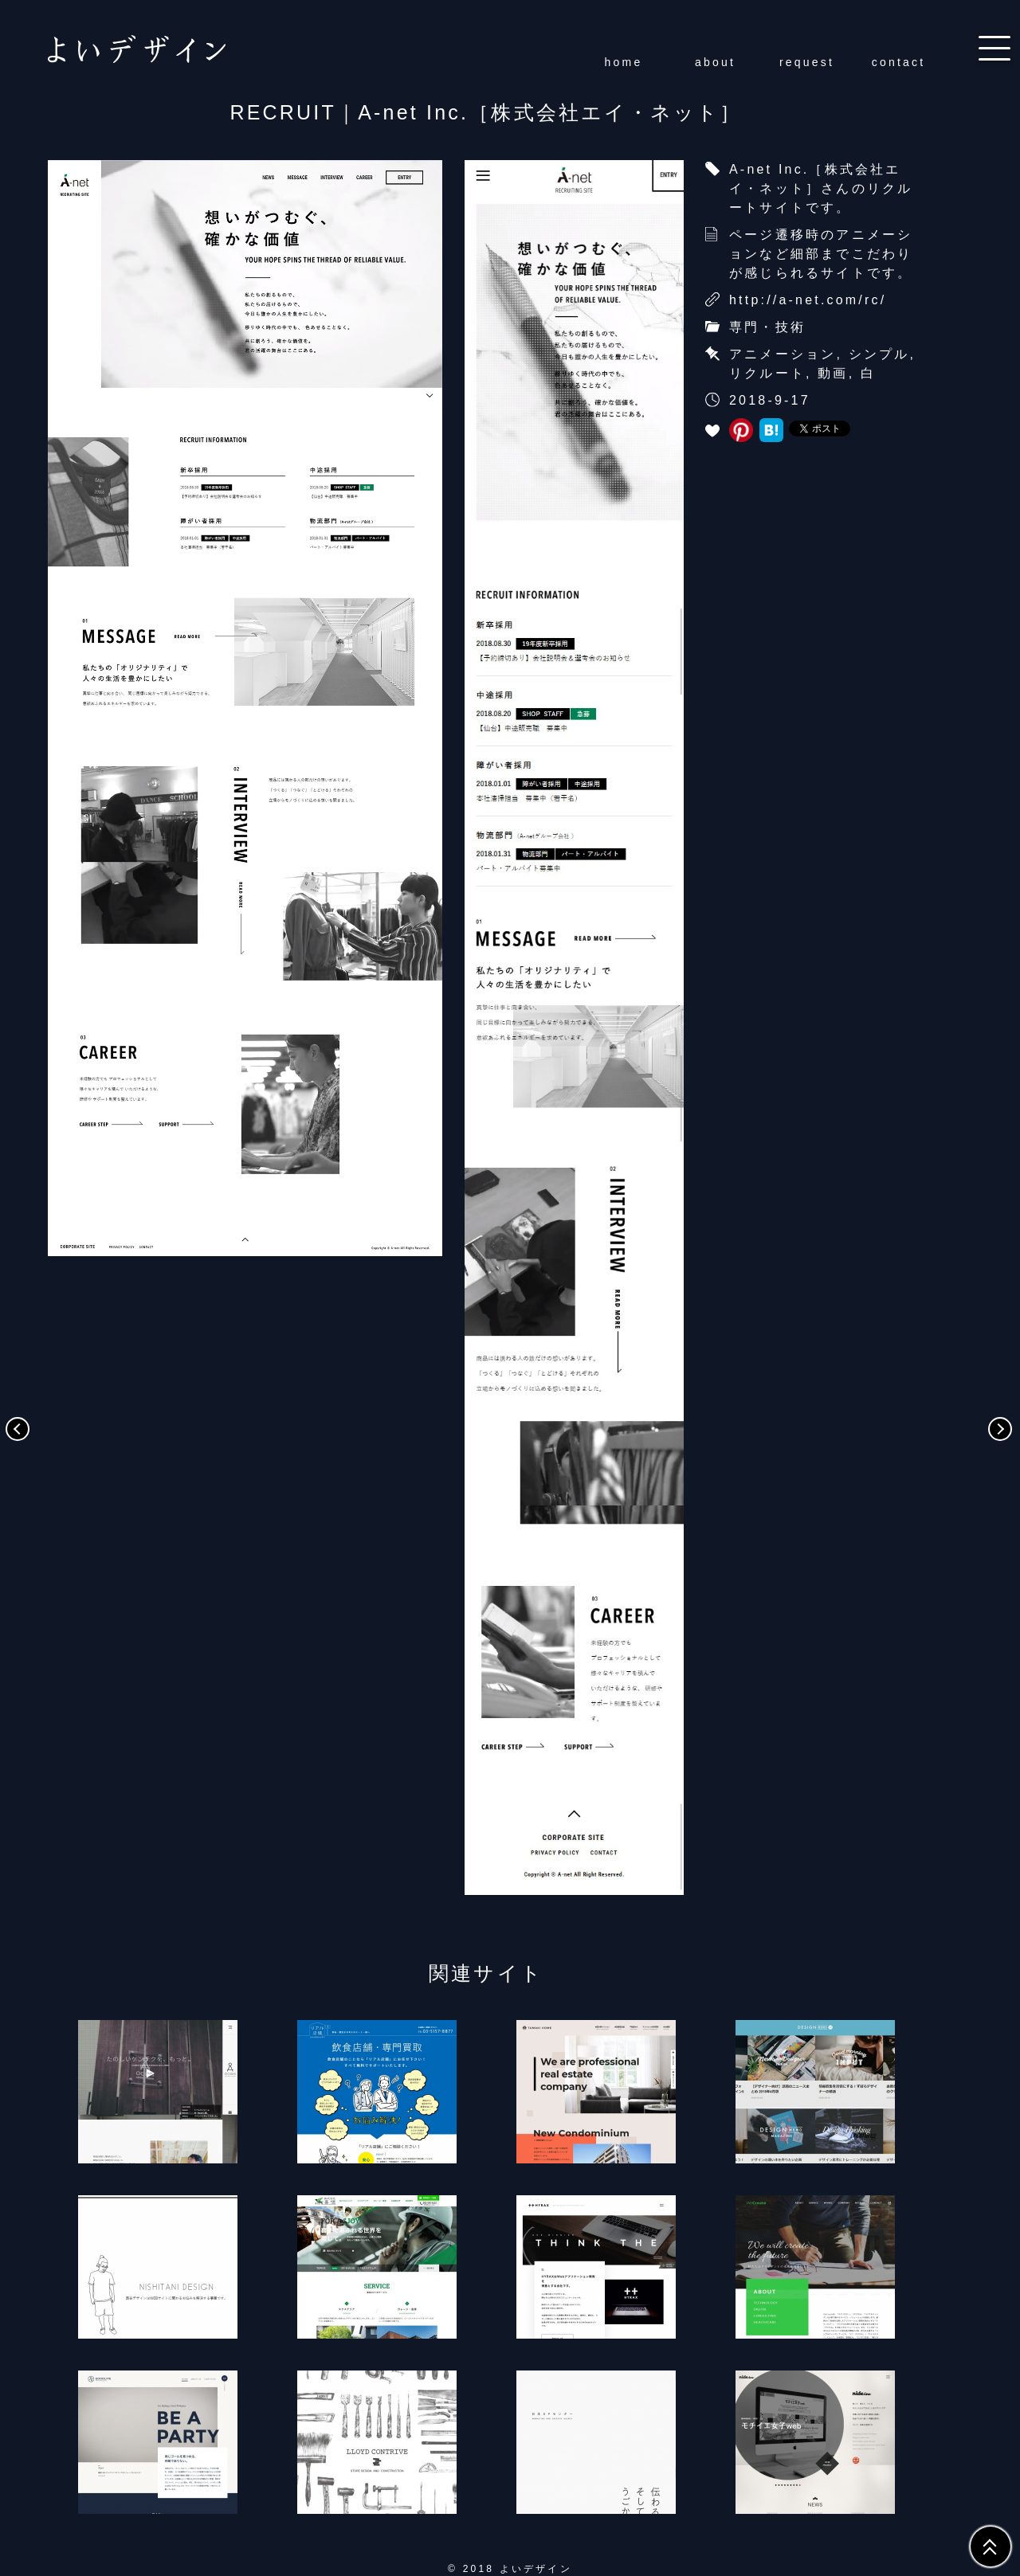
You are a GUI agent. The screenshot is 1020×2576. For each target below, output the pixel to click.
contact (899, 62)
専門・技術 (767, 327)
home (624, 62)
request (806, 62)
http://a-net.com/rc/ (807, 300)
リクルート (767, 373)
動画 (833, 373)
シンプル (879, 354)
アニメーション (782, 354)
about (715, 62)
